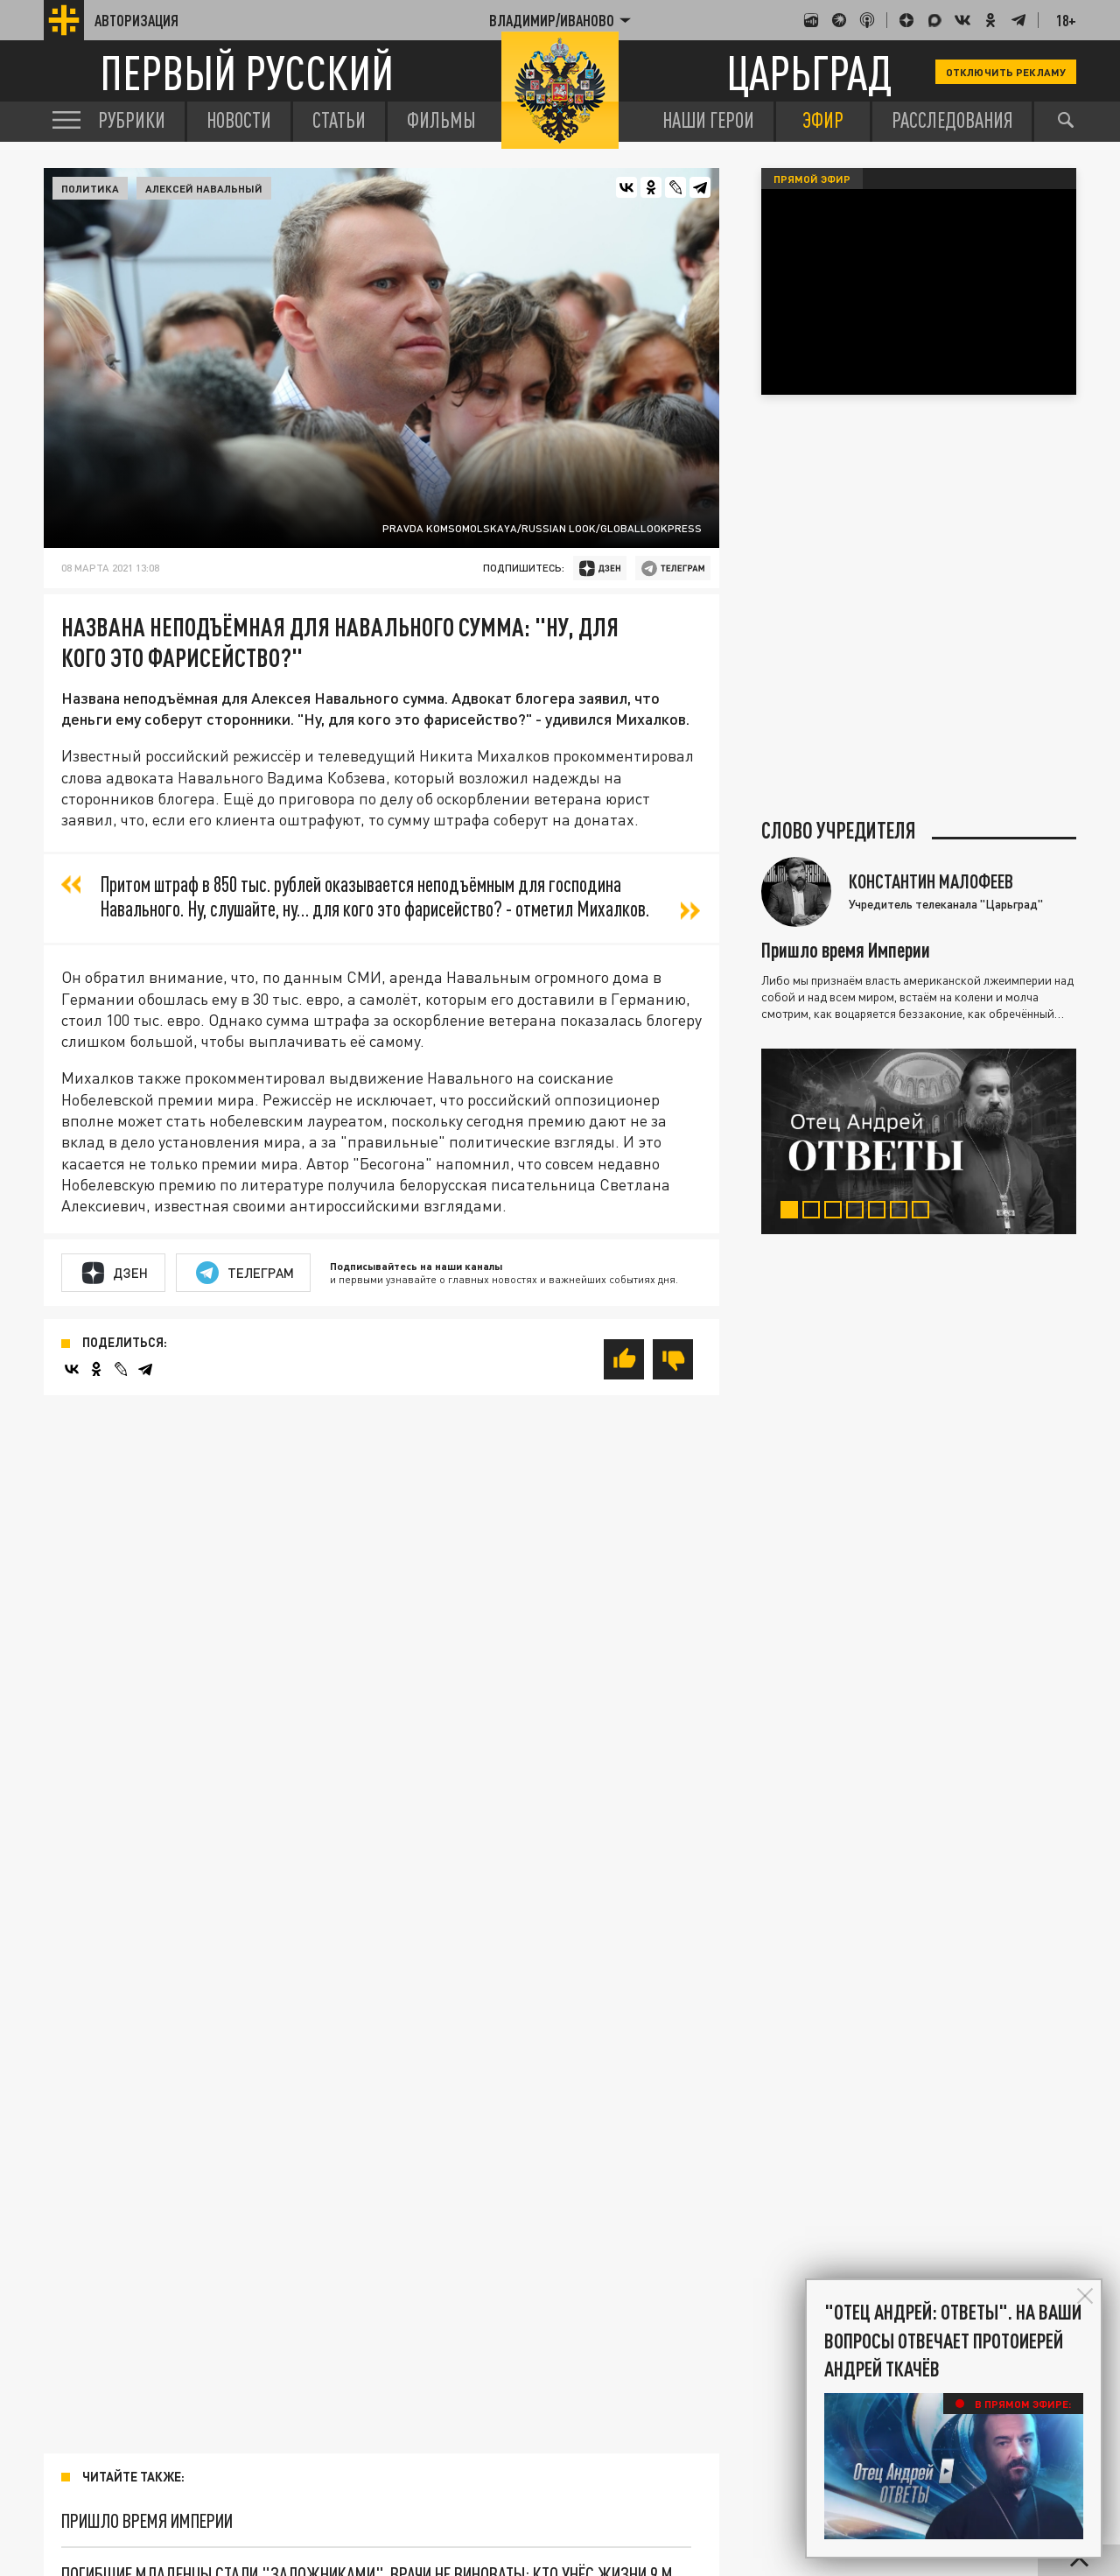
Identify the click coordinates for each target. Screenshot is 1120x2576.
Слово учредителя (838, 830)
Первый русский (247, 72)
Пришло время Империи (147, 2520)
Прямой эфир (812, 178)
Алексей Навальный (203, 188)
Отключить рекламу (1006, 72)
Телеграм (245, 1272)
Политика (90, 188)
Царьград (809, 72)
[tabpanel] (918, 1141)
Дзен (115, 1272)
